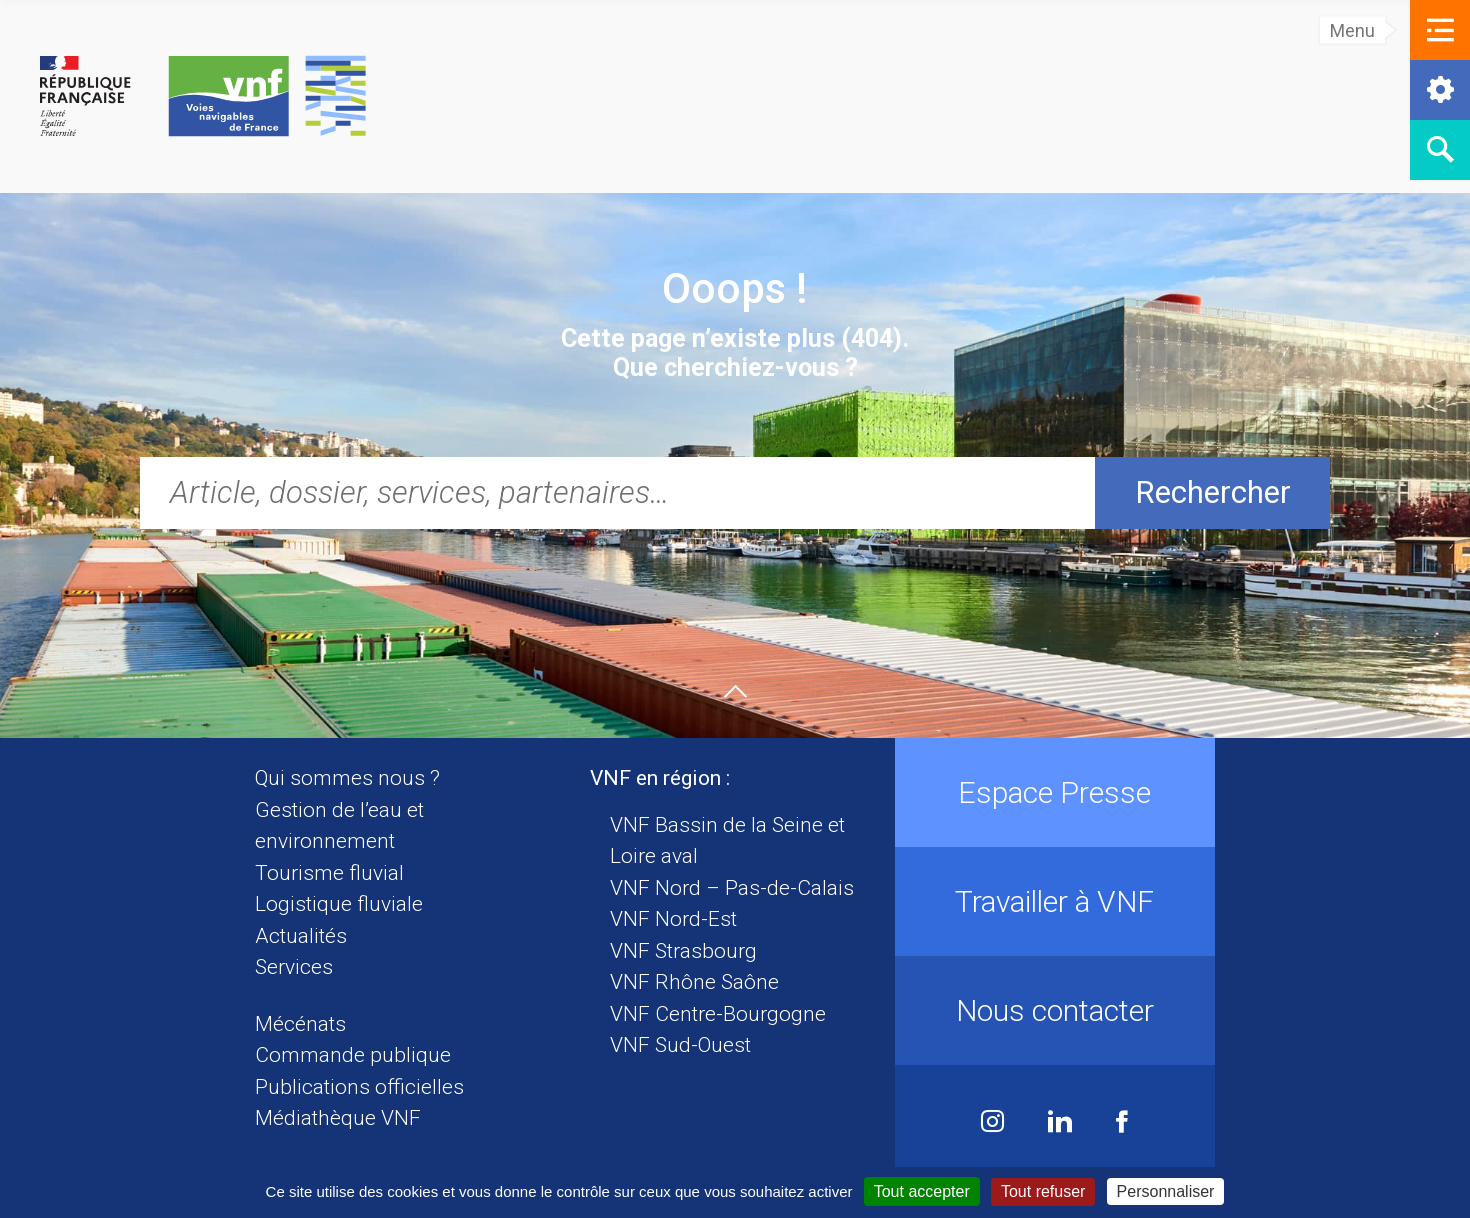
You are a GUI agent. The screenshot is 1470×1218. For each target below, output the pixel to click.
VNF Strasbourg (683, 951)
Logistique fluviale (339, 904)
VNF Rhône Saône (694, 982)
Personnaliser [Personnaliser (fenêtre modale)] (1166, 1191)
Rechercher (1213, 492)
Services (294, 967)
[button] (1440, 30)
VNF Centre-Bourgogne (718, 1014)
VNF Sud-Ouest (680, 1045)
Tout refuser (1043, 1191)
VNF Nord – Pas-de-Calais (732, 888)
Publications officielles (359, 1087)
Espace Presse (1054, 792)
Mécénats (300, 1024)
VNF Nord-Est (673, 919)
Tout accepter (922, 1191)
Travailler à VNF (1054, 901)
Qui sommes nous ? (347, 778)
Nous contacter (1055, 1010)
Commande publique (353, 1055)
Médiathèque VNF (338, 1118)
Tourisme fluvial (329, 873)
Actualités (301, 936)
